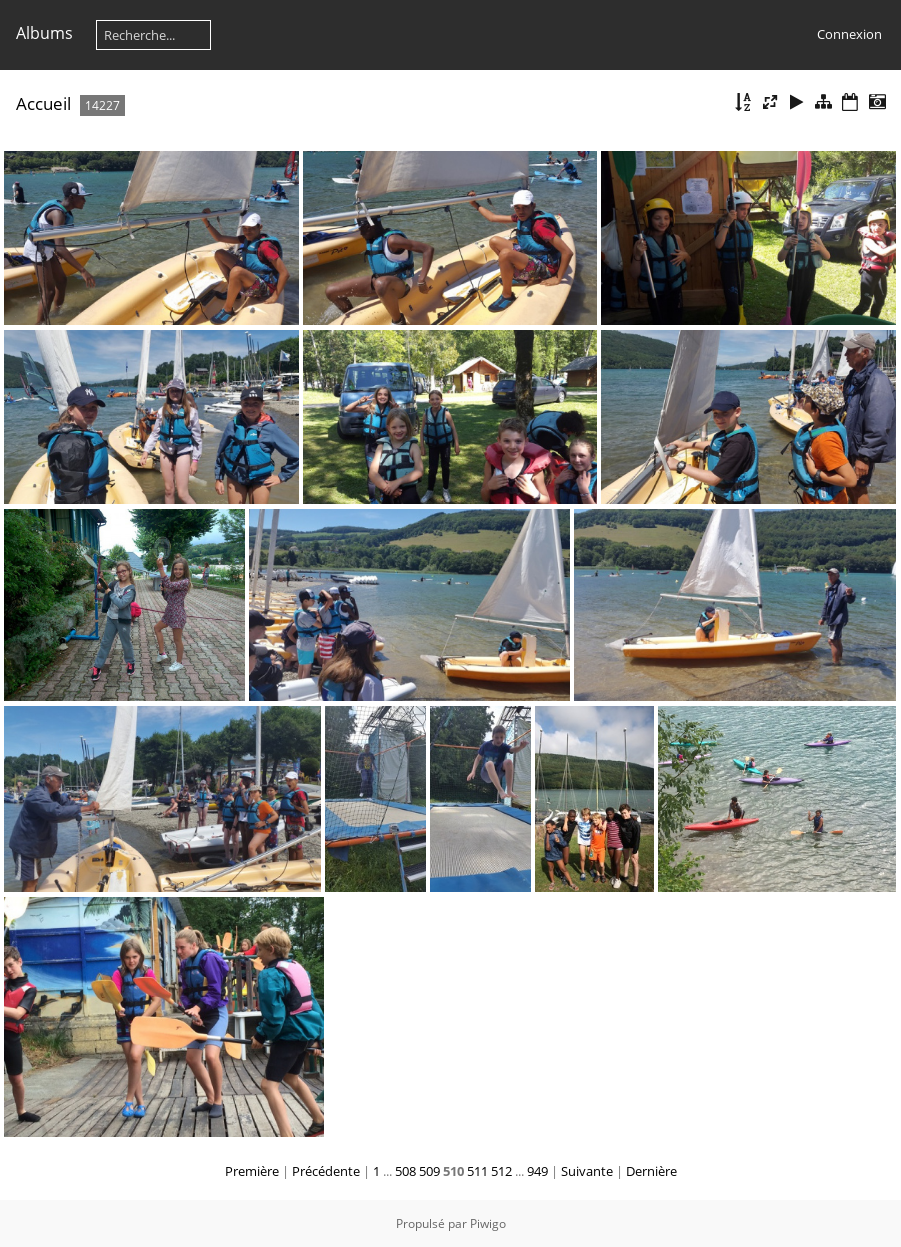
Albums (44, 33)
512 (501, 1171)
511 (477, 1171)
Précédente (326, 1171)
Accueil (43, 103)
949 (537, 1171)
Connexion (849, 34)
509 (429, 1171)
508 (405, 1171)
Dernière (651, 1171)
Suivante (587, 1171)
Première (252, 1171)
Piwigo (488, 1223)
